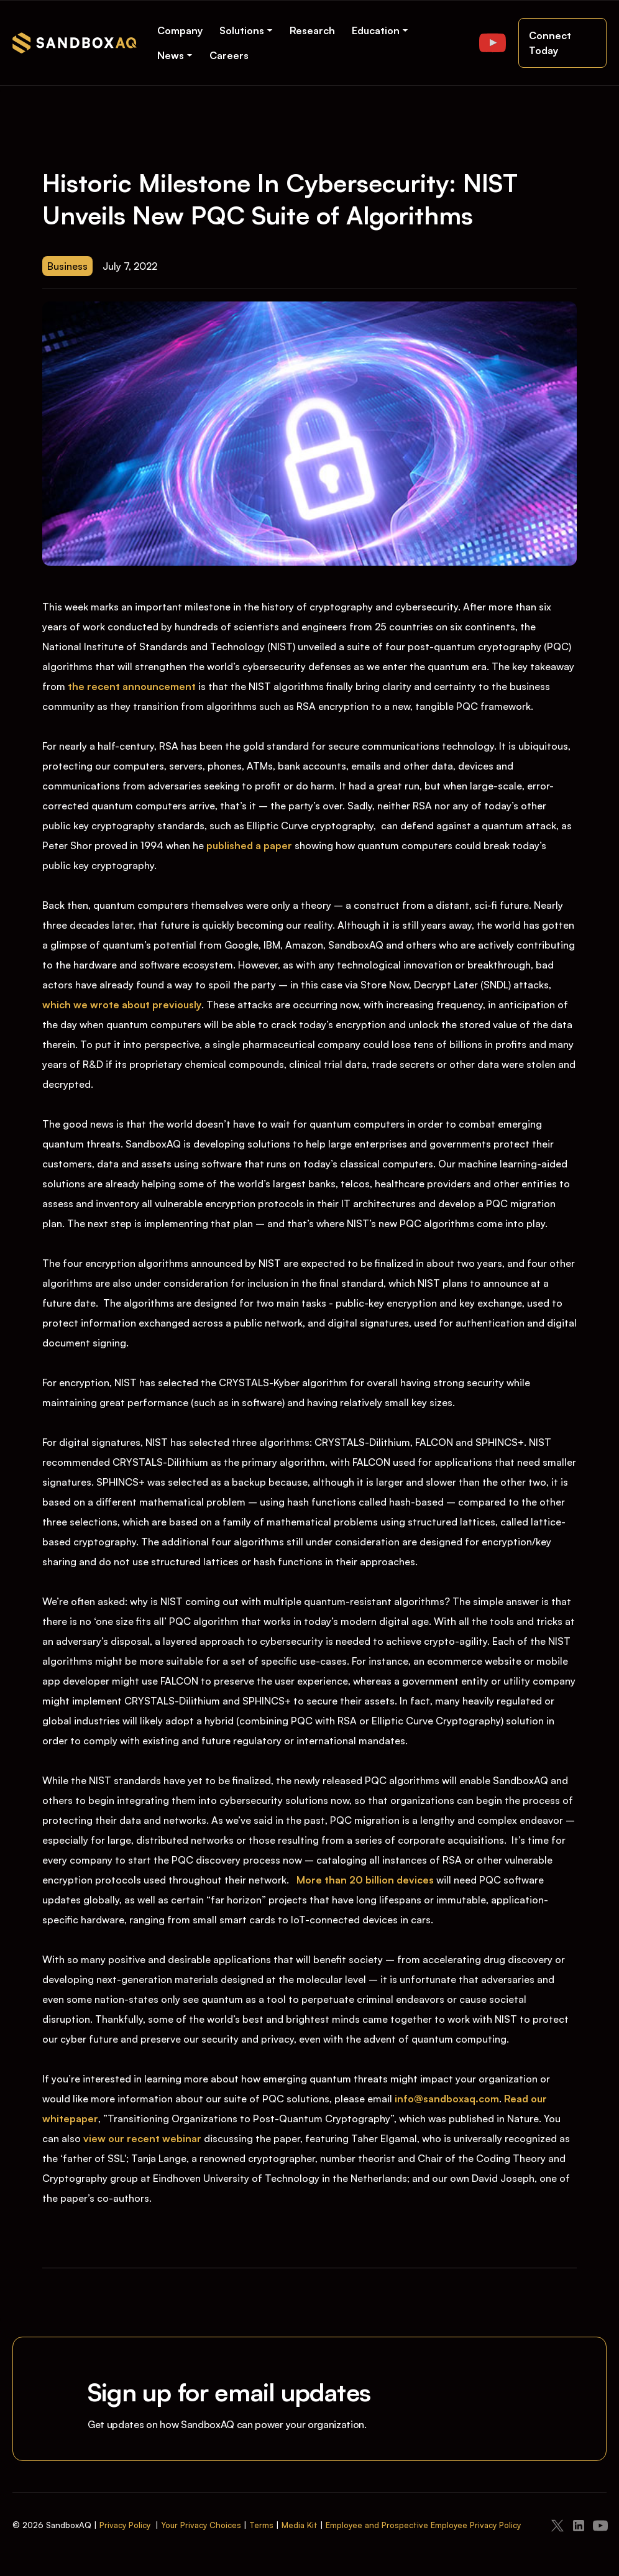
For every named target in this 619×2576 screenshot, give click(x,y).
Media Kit (300, 2525)
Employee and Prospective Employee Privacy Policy (423, 2525)
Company (180, 30)
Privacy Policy (124, 2525)
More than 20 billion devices (365, 1880)
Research (312, 30)
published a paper (249, 845)
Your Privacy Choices (201, 2525)
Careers (229, 55)
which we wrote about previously (121, 1004)
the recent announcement (132, 686)
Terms (261, 2525)
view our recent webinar (142, 2138)
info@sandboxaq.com (447, 2098)
